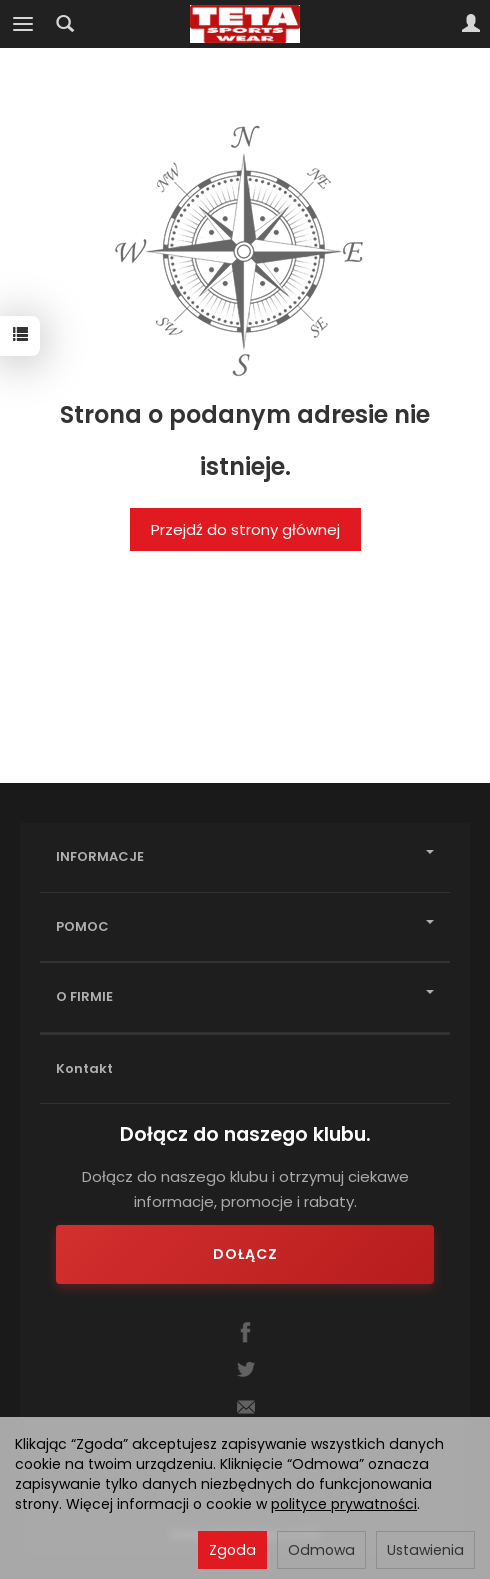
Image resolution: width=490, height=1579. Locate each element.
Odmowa (321, 1550)
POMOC (245, 926)
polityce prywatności (344, 1504)
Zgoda (232, 1550)
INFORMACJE (245, 856)
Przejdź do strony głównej (245, 529)
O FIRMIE (245, 996)
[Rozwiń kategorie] (23, 24)
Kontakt (84, 1068)
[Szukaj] (65, 24)
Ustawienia (425, 1550)
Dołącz (245, 1254)
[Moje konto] (471, 24)
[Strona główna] (245, 24)
